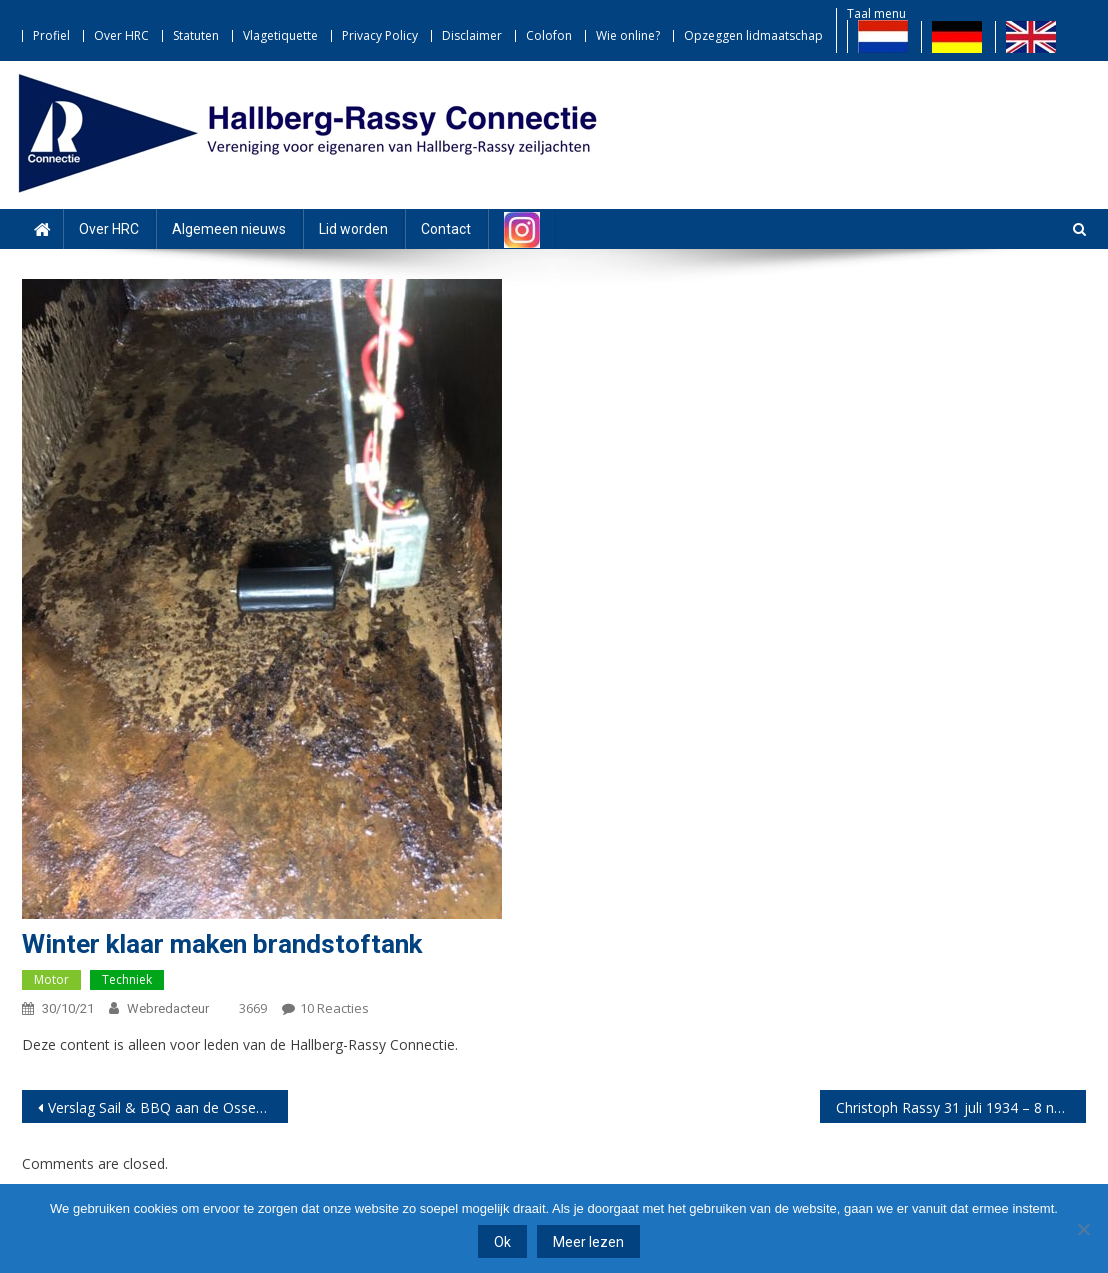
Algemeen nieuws (229, 229)
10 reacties (334, 1008)
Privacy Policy (380, 35)
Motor (51, 979)
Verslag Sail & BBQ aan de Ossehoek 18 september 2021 (168, 1107)
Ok (502, 1242)
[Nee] (1083, 1229)
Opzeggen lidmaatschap (753, 35)
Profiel (51, 35)
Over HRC (121, 35)
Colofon (549, 35)
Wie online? (628, 35)
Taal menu (876, 13)
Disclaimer (472, 35)
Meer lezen (588, 1242)
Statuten (196, 35)
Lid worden (353, 229)
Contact (446, 229)
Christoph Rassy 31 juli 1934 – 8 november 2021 (961, 1107)
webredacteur (168, 1008)
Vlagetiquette (280, 35)
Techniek (127, 979)
